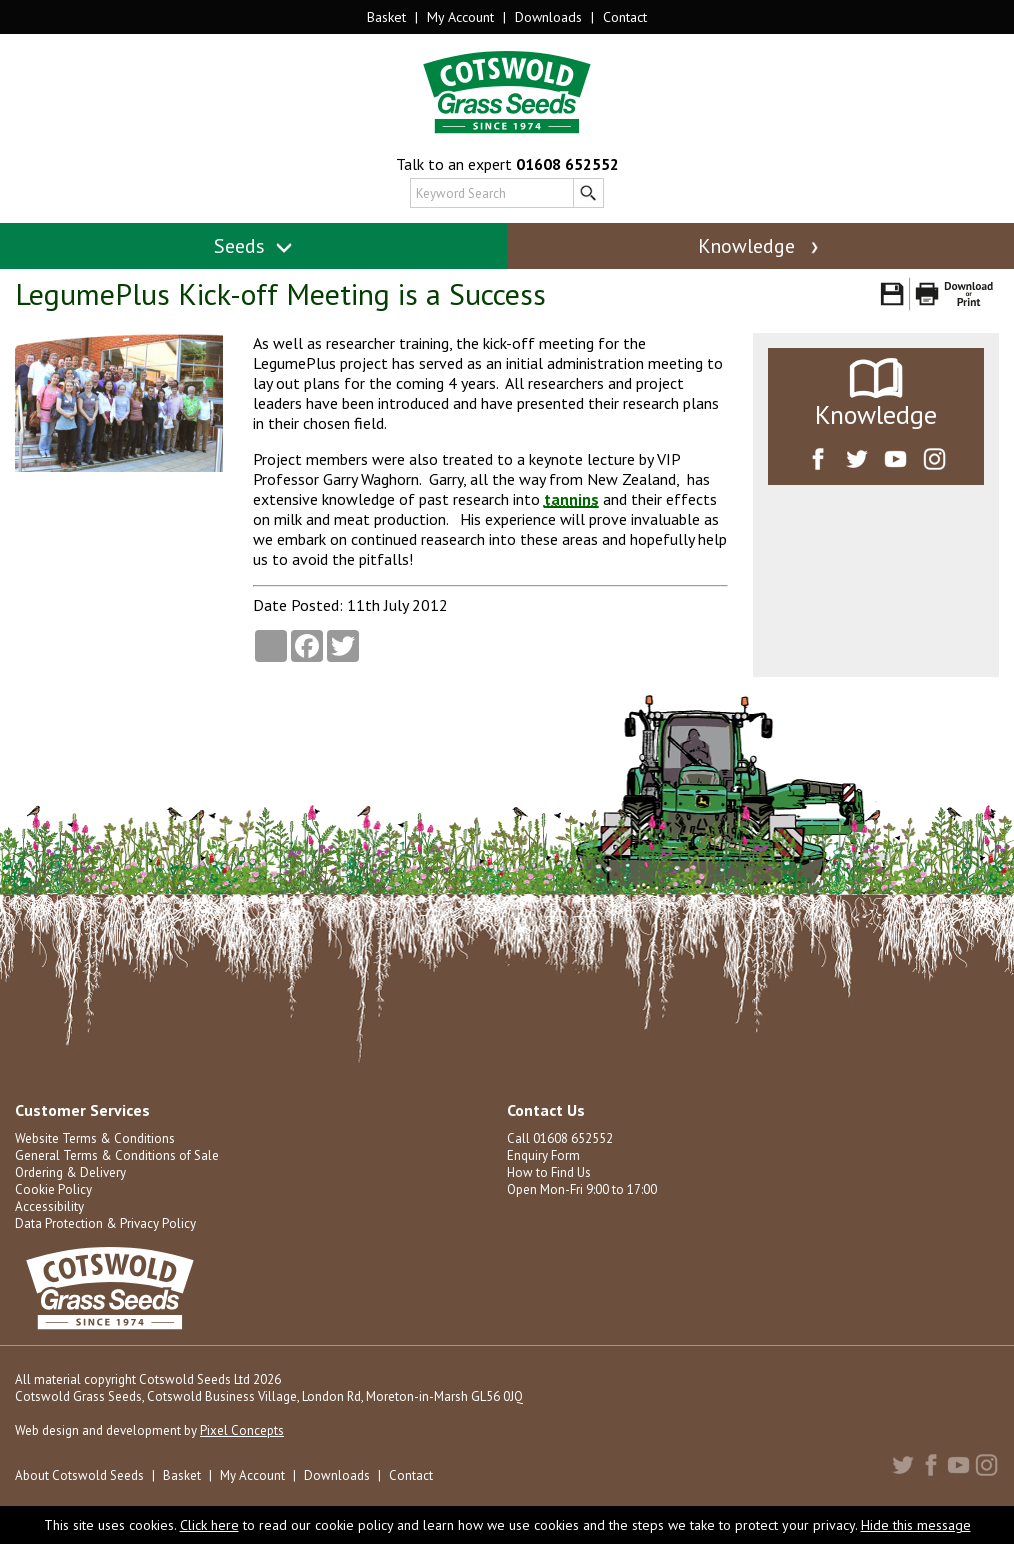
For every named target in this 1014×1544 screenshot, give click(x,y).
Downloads (548, 17)
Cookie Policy (53, 1189)
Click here (209, 1525)
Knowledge (760, 246)
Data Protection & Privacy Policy (105, 1223)
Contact (625, 17)
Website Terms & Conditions (95, 1138)
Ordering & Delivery (70, 1172)
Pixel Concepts (242, 1430)
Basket (386, 17)
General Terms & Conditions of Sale (117, 1155)
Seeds (253, 246)
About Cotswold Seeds (79, 1475)
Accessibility (49, 1206)
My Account (460, 17)
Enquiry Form (543, 1155)
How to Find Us (549, 1172)
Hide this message (916, 1525)
